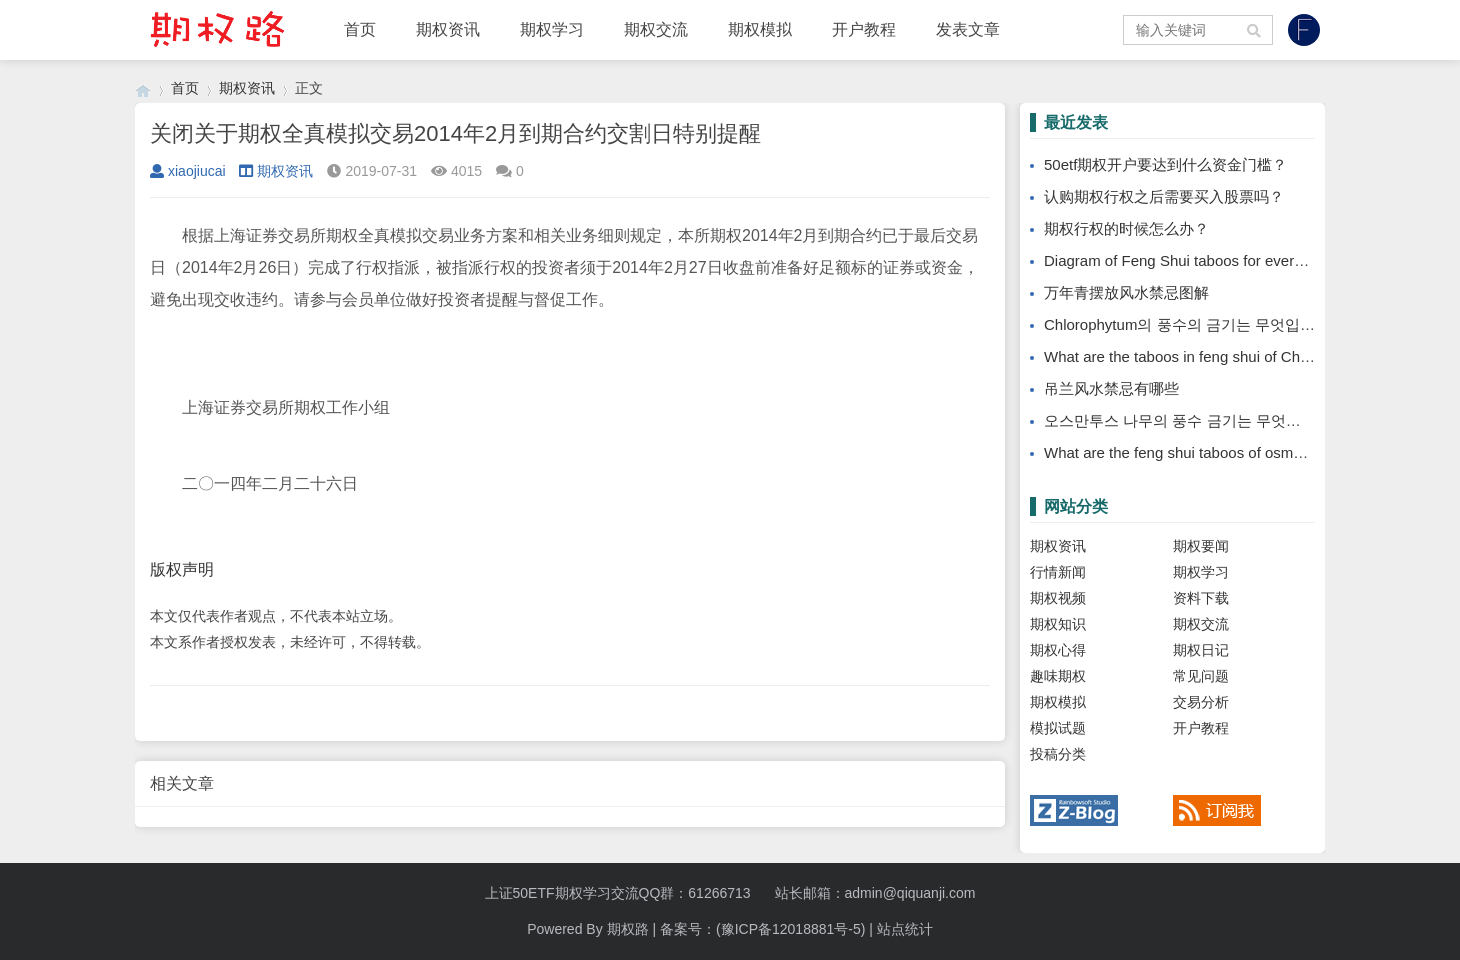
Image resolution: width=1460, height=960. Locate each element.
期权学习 (552, 29)
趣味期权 (1058, 676)
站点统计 (905, 929)
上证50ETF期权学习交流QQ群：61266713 (618, 893)
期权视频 (1058, 598)
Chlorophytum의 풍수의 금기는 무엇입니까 (1187, 324)
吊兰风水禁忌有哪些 (1111, 388)
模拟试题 (1058, 728)
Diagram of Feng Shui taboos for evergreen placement (1225, 260)
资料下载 (1201, 598)
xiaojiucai (188, 171)
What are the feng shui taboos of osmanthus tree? (1210, 452)
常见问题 (1201, 676)
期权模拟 (760, 29)
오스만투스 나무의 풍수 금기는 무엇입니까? (1191, 420)
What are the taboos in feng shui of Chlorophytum (1209, 356)
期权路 (628, 929)
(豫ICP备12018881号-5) (790, 929)
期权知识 (1058, 624)
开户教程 (864, 29)
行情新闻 (1058, 572)
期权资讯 (448, 29)
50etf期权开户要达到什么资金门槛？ (1165, 164)
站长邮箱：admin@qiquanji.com (875, 893)
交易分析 (1201, 702)
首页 (360, 29)
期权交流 (656, 29)
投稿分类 (1058, 754)
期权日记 (1201, 650)
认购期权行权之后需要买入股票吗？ (1164, 196)
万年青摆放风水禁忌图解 (1126, 292)
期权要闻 (1201, 546)
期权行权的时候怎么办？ (1126, 228)
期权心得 (1058, 650)
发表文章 (968, 29)
